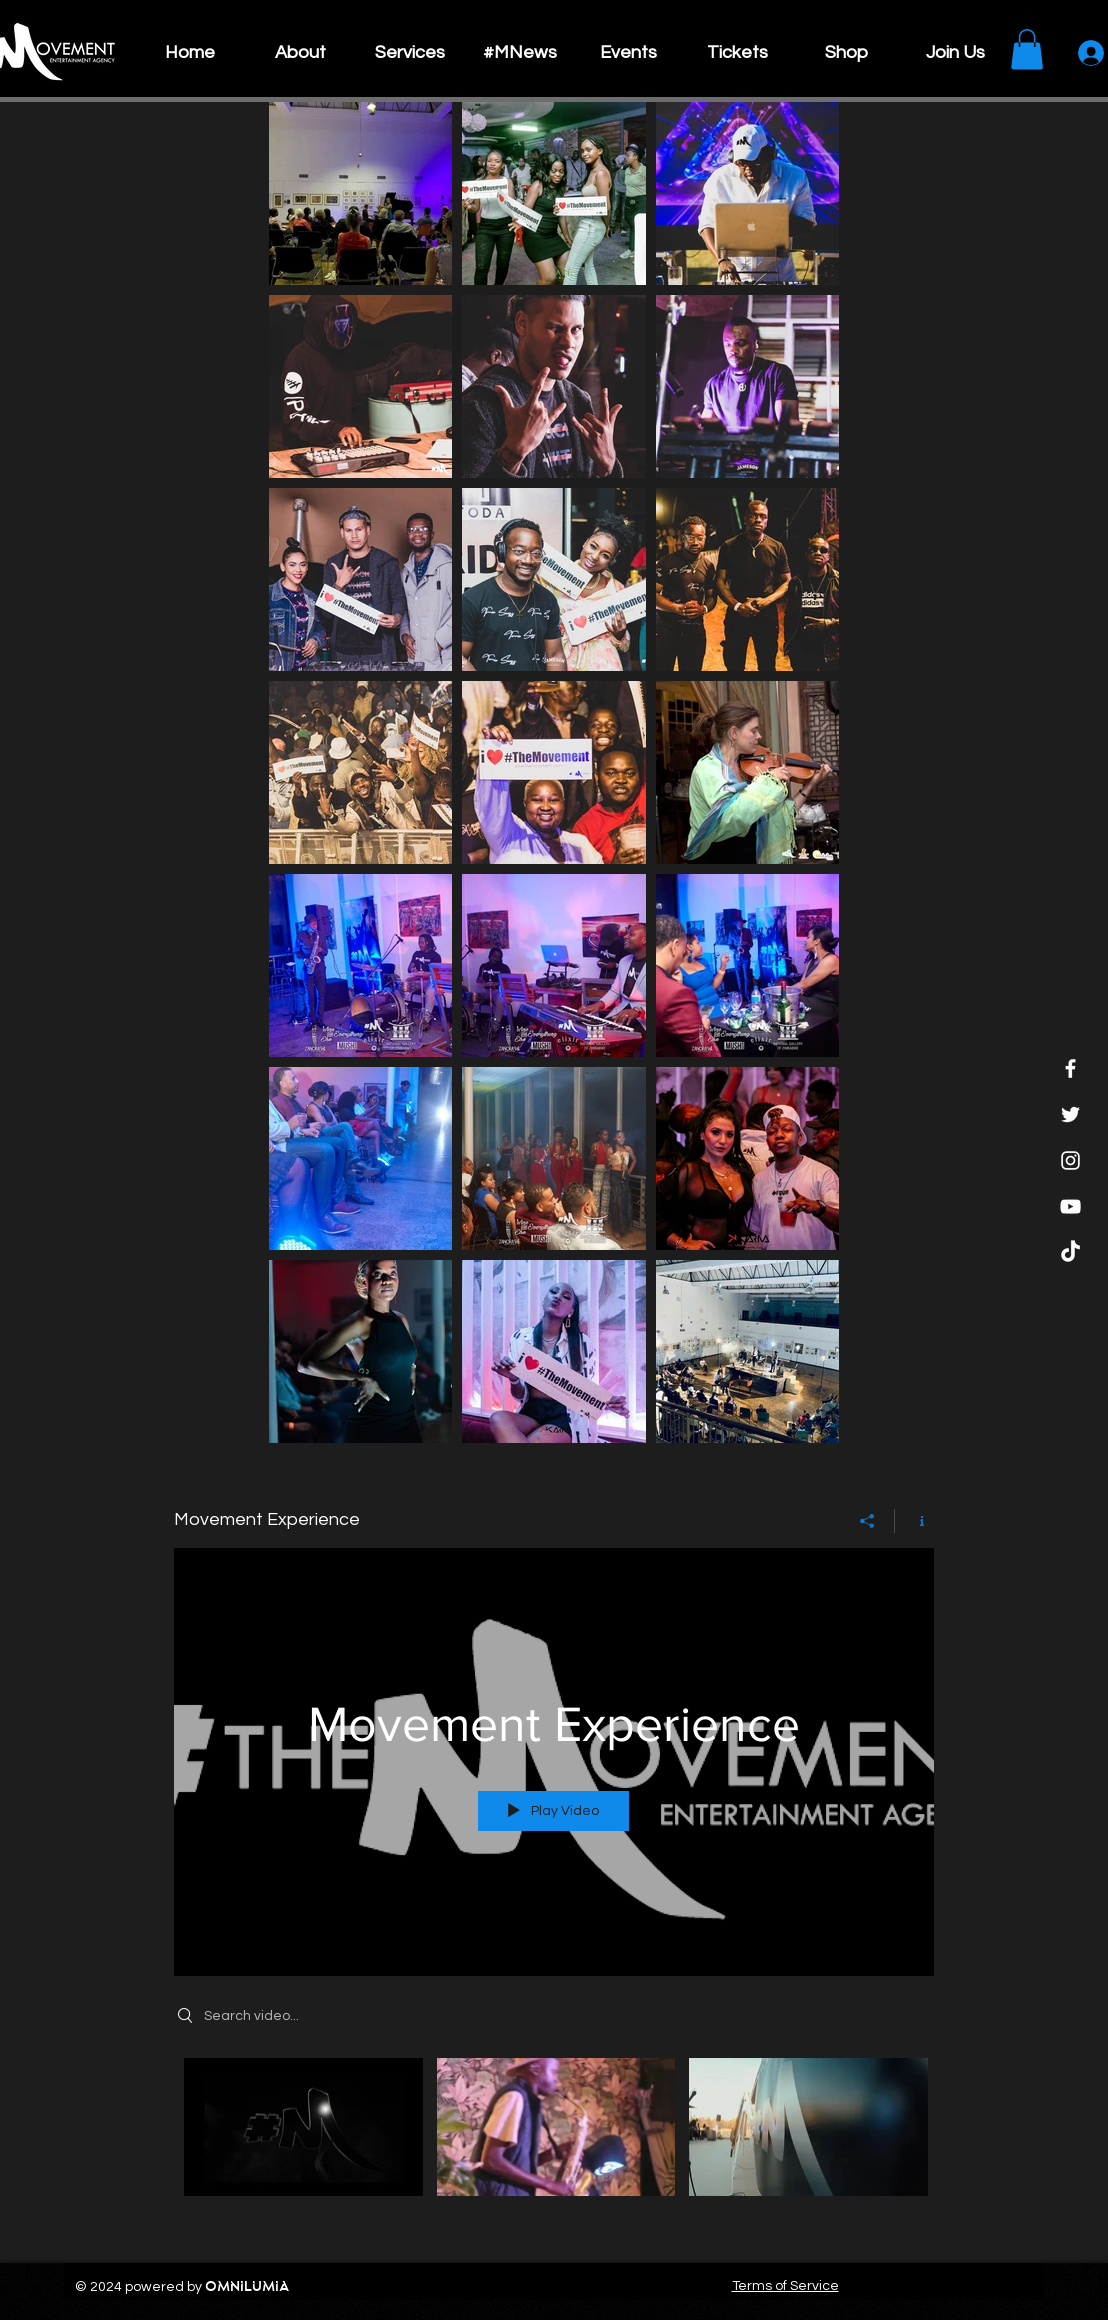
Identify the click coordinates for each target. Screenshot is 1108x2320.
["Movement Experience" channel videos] (554, 2140)
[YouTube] (1070, 1206)
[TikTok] (1070, 1252)
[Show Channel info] (914, 1520)
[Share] (867, 1520)
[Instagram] (1070, 1160)
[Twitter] (1070, 1114)
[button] (1027, 49)
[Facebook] (1070, 1068)
